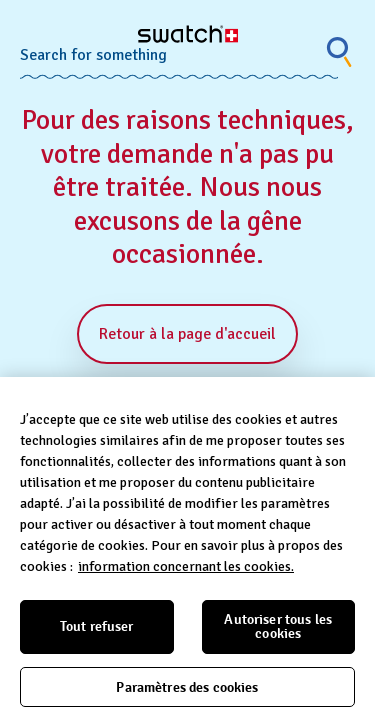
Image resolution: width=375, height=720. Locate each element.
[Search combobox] (179, 52)
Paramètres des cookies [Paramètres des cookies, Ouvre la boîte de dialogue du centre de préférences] (187, 687)
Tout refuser (97, 626)
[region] (187, 548)
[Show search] (340, 52)
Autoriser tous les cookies (278, 626)
